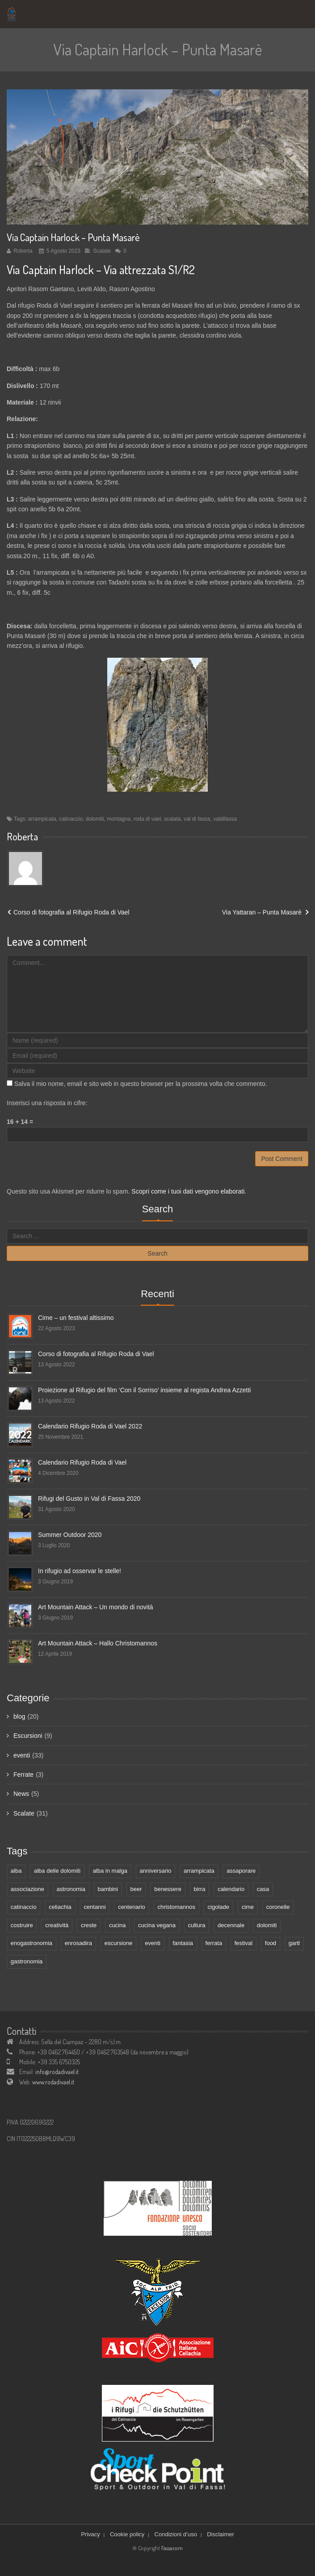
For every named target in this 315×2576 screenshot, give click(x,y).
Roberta (22, 251)
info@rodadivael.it (57, 2071)
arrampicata (42, 819)
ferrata (214, 1943)
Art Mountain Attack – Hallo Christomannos (97, 1643)
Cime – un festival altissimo (76, 1317)
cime (248, 1907)
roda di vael (147, 819)
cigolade (218, 1907)
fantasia (182, 1943)
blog (19, 1716)
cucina (117, 1925)
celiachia (60, 1907)
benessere (167, 1889)
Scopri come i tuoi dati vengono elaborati (187, 1191)
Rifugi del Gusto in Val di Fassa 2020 (89, 1498)
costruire (22, 1925)
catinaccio (71, 819)
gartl (294, 1943)
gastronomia (27, 1961)
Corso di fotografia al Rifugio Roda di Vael (71, 912)
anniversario (156, 1870)
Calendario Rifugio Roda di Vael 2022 (90, 1426)
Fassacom (172, 2547)
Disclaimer (220, 2534)
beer (136, 1889)
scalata (172, 819)
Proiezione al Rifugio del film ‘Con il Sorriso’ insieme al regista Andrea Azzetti (144, 1390)
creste (89, 1925)
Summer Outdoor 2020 (69, 1534)
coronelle (278, 1907)
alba (16, 1870)
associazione (27, 1889)
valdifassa (225, 819)
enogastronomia (31, 1943)
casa (263, 1889)
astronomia (71, 1889)
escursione (119, 1943)
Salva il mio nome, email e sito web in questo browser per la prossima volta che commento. (140, 1083)
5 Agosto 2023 (63, 251)
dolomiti (95, 819)
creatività (56, 1925)
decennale (231, 1925)
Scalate (102, 251)
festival (243, 1943)
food (270, 1943)
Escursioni (27, 1735)
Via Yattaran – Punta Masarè (262, 912)
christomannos (176, 1907)
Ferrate (23, 1774)
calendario (231, 1889)
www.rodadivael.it (53, 2082)
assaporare (241, 1870)
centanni (94, 1907)
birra (200, 1889)
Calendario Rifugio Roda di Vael (82, 1462)
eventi (21, 1755)
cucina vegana (157, 1925)
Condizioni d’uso (176, 2534)
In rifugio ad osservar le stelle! (79, 1570)
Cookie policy (127, 2534)
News (21, 1793)
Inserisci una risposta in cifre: (47, 1102)
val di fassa (197, 819)
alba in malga (110, 1870)
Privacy (90, 2534)
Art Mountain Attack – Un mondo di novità (95, 1607)
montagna (118, 819)
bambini (107, 1889)
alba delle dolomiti (57, 1870)
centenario (131, 1907)
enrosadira (78, 1943)
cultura (196, 1925)
